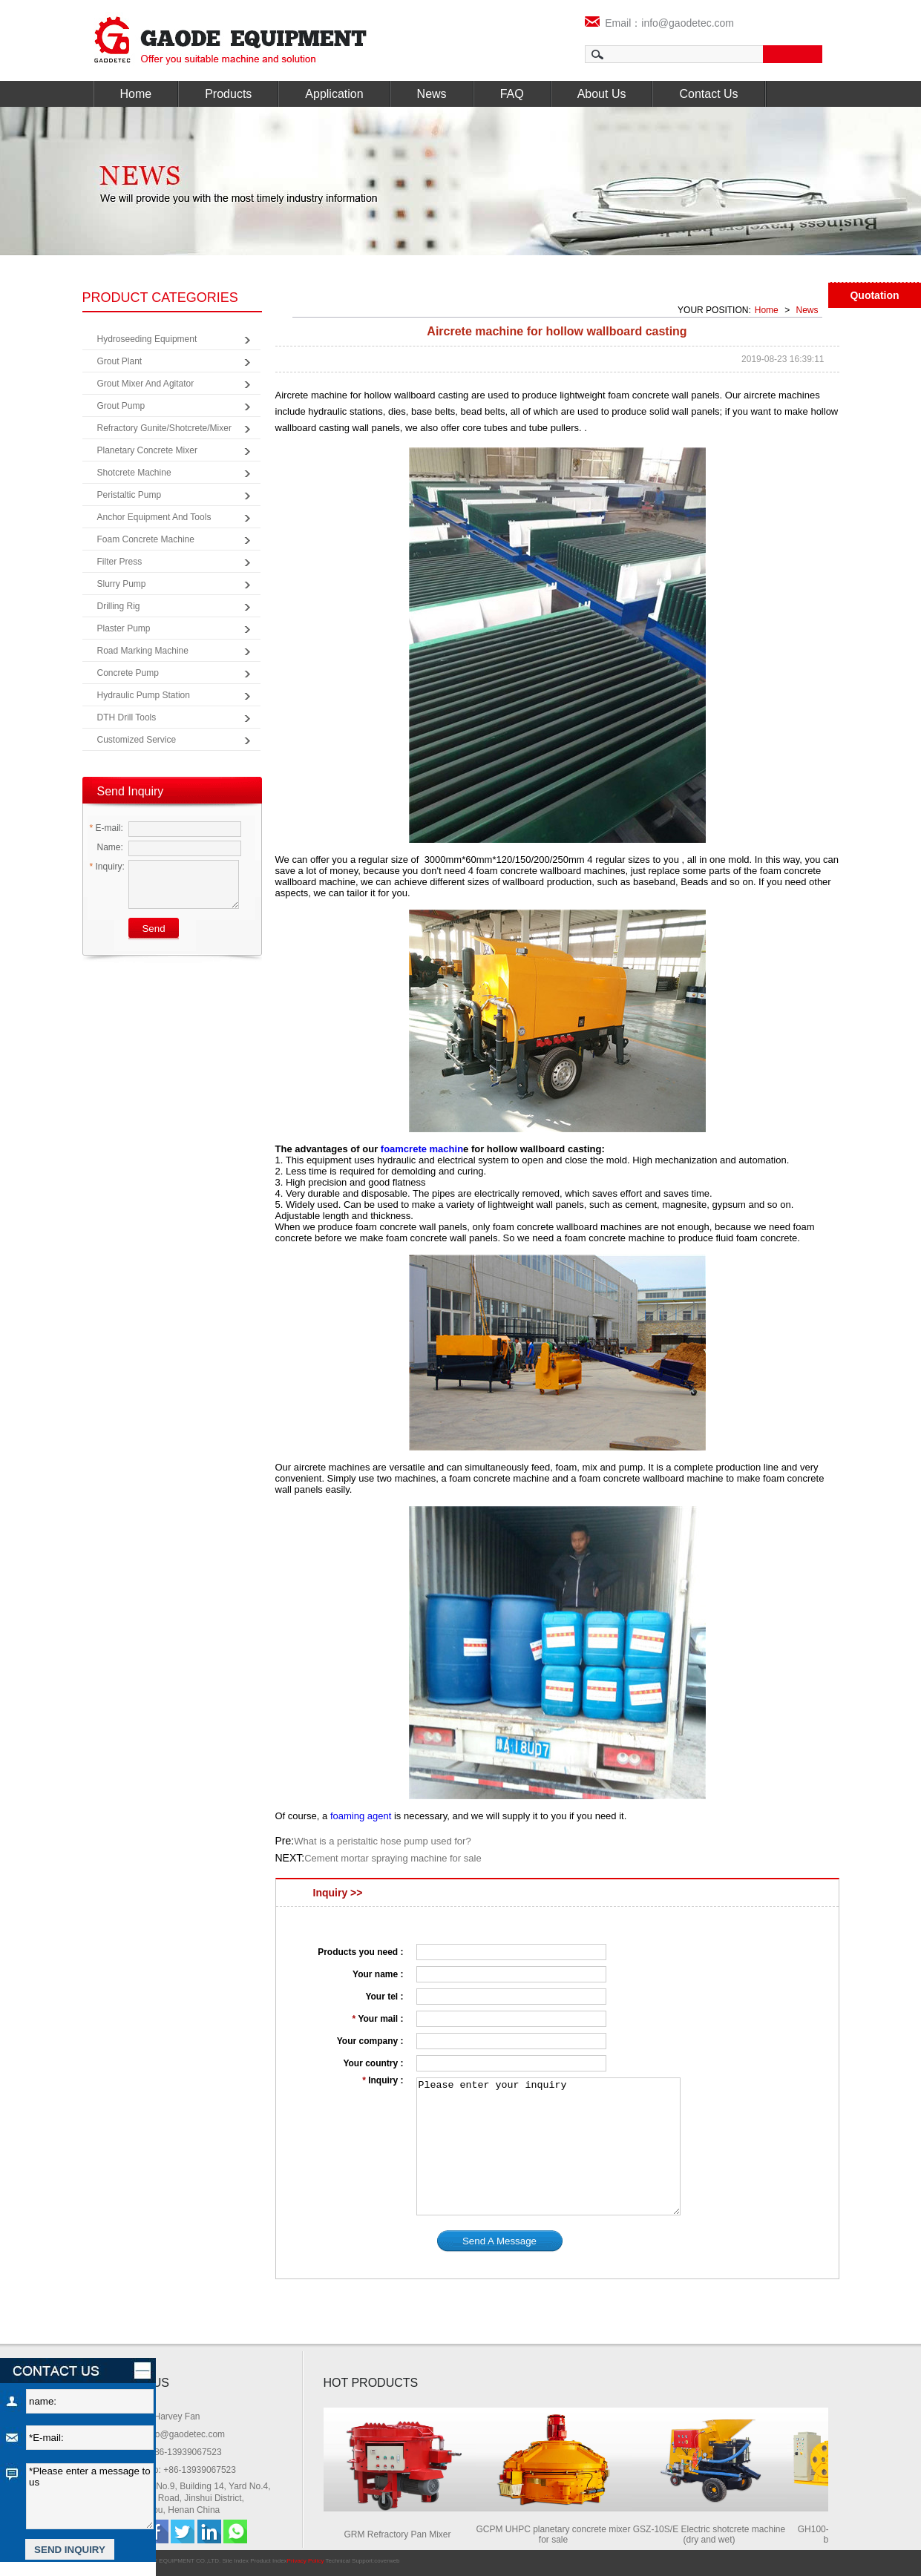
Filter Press (119, 561)
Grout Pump (121, 406)
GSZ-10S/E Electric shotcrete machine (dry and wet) (714, 2534)
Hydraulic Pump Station (143, 695)
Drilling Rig (118, 606)
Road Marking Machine (143, 650)
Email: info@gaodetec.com (172, 2434)
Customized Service (137, 740)
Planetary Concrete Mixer (147, 450)
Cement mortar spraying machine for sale (392, 1858)
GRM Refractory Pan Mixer (401, 2534)
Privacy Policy (305, 2560)
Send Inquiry (130, 791)
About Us (601, 94)
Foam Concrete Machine (145, 539)
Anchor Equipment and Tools (154, 517)
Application (334, 94)
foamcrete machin (422, 1148)
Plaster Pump (124, 628)
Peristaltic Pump (129, 495)
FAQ (512, 94)
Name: (106, 847)
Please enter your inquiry (548, 2146)
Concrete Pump (128, 673)
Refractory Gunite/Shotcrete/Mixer (164, 428)
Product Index (268, 2560)
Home (136, 94)
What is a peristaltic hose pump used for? (382, 1841)
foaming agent (360, 1815)
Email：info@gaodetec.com (660, 23)
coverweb (386, 2560)
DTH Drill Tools (127, 717)
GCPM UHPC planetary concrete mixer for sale (557, 2534)
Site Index (235, 2560)
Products (228, 94)
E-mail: (106, 828)
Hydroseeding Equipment (147, 339)
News (432, 94)
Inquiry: (107, 866)
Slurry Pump (121, 584)
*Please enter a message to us (90, 2496)
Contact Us (708, 94)
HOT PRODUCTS (371, 2382)
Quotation (874, 295)
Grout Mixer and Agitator (145, 383)
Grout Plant (119, 361)
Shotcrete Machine (134, 472)
